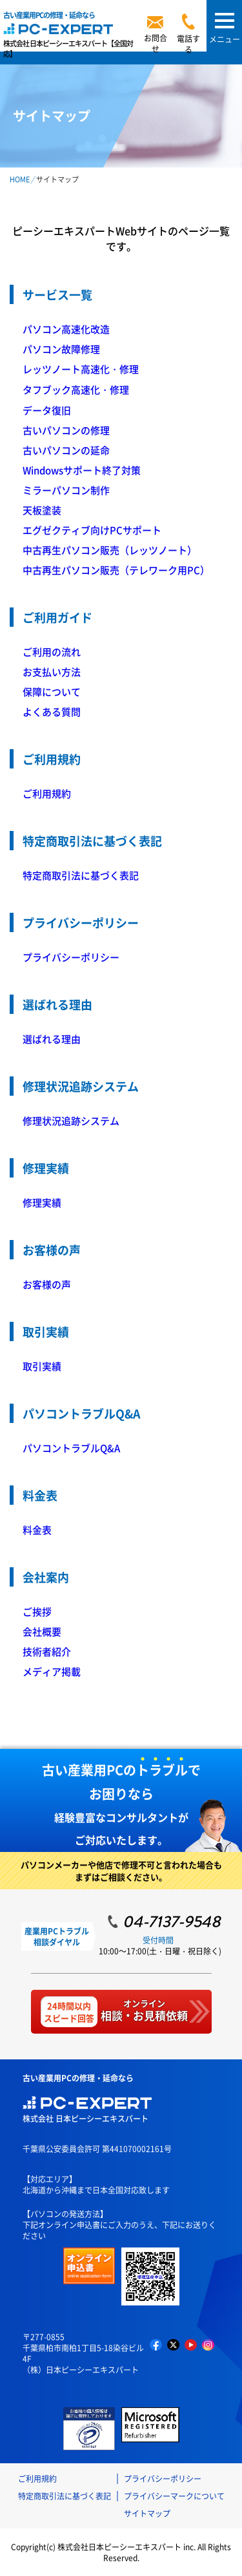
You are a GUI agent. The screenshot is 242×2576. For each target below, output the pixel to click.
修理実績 (42, 1202)
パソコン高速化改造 (66, 329)
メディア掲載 (52, 1671)
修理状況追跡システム (71, 1120)
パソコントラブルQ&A (71, 1448)
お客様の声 (47, 1284)
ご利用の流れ (52, 651)
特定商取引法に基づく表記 (81, 875)
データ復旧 (47, 410)
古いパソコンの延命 (66, 450)
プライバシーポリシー (71, 957)
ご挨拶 (37, 1611)
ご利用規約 (47, 793)
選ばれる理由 (52, 1038)
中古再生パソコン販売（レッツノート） (110, 550)
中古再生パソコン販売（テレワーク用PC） (116, 570)
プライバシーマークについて (174, 2495)
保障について (52, 691)
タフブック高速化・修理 (76, 389)
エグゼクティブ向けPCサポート (92, 530)
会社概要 (42, 1631)
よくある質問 (52, 711)
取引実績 (42, 1366)
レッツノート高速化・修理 (81, 369)
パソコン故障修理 (61, 349)
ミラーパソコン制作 (66, 490)
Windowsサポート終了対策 (82, 470)
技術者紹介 (47, 1651)
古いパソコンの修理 (66, 430)
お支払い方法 (52, 671)
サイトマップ (147, 2513)
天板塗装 (42, 510)
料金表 (37, 1529)
